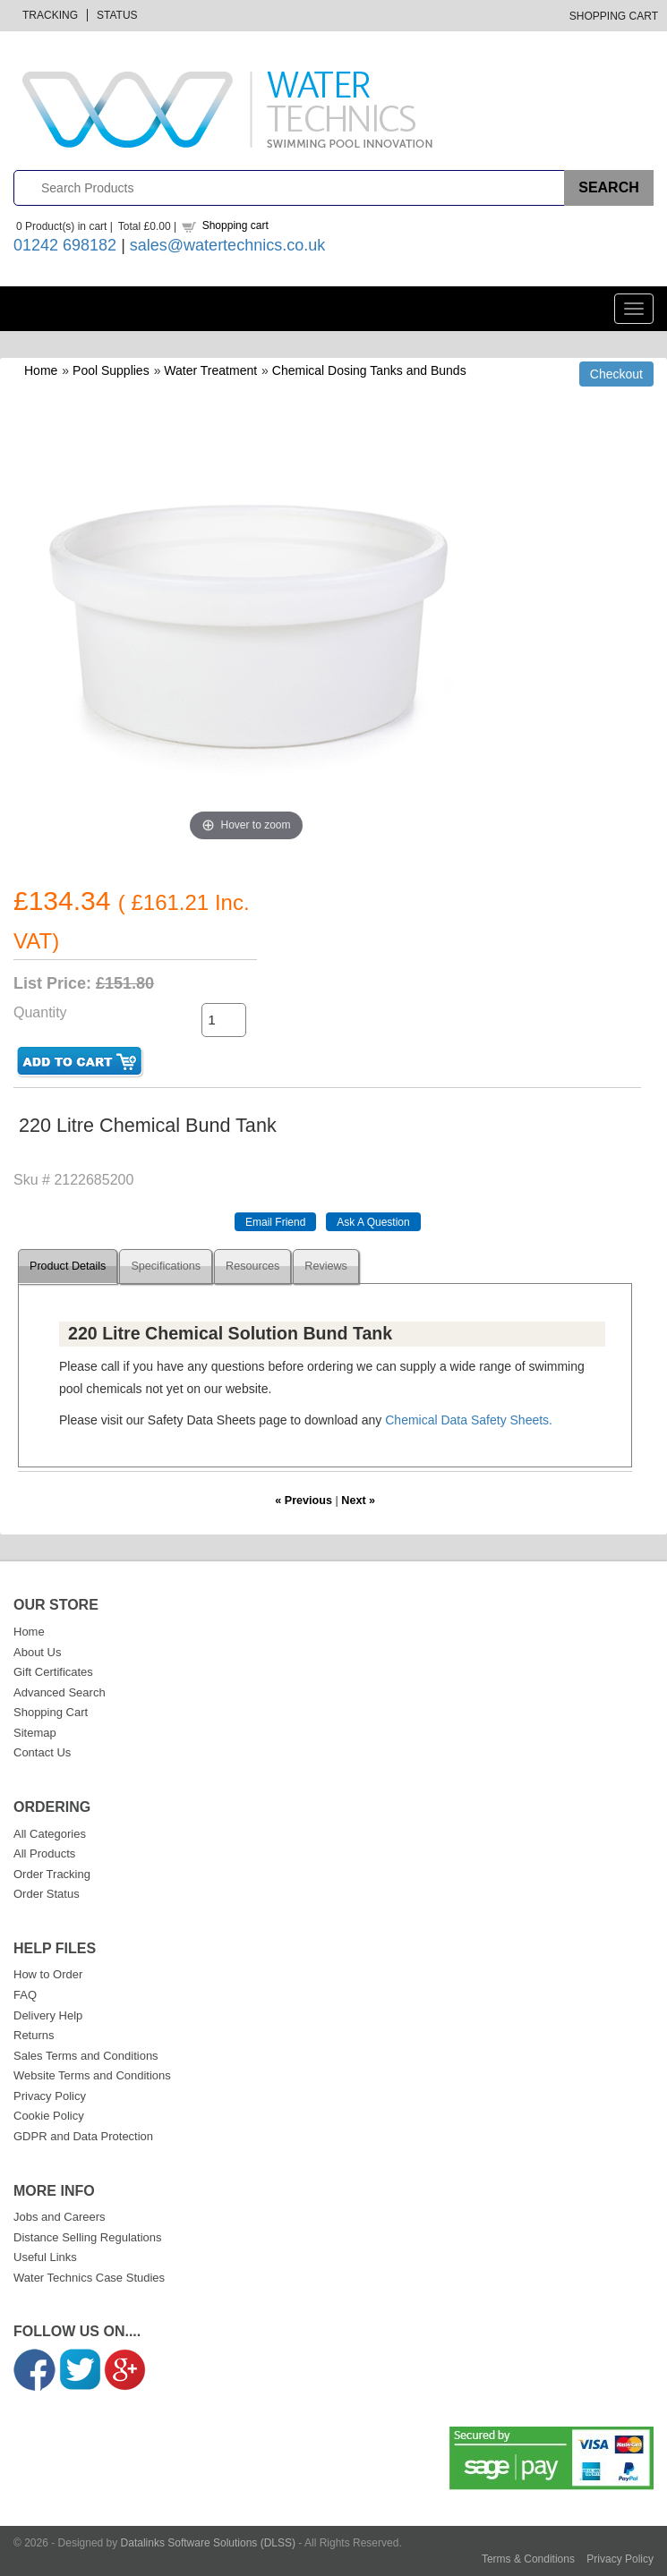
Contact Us (42, 1752)
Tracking (50, 15)
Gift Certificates (53, 1672)
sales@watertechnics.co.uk (227, 245)
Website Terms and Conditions (92, 2075)
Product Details (68, 1266)
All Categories (49, 1834)
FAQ (25, 1995)
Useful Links (45, 2257)
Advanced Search (59, 1692)
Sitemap (34, 1732)
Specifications (166, 1266)
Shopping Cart (613, 16)
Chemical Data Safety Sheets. (468, 1420)
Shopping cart (235, 225)
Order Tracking (51, 1874)
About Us (37, 1652)
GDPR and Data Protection (83, 2136)
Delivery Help (47, 2015)
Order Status (46, 1893)
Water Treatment (210, 370)
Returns (34, 2035)
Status (117, 15)
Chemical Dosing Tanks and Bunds (369, 370)
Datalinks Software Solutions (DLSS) (208, 2543)
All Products (44, 1853)
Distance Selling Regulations (87, 2237)
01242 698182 (64, 245)
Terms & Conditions (528, 2559)
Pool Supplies (111, 370)
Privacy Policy (49, 2096)
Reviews (325, 1266)
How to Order (47, 1974)
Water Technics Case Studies (89, 2277)
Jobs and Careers (59, 2216)
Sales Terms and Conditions (85, 2055)
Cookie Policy (48, 2115)
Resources (252, 1266)
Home (40, 370)
